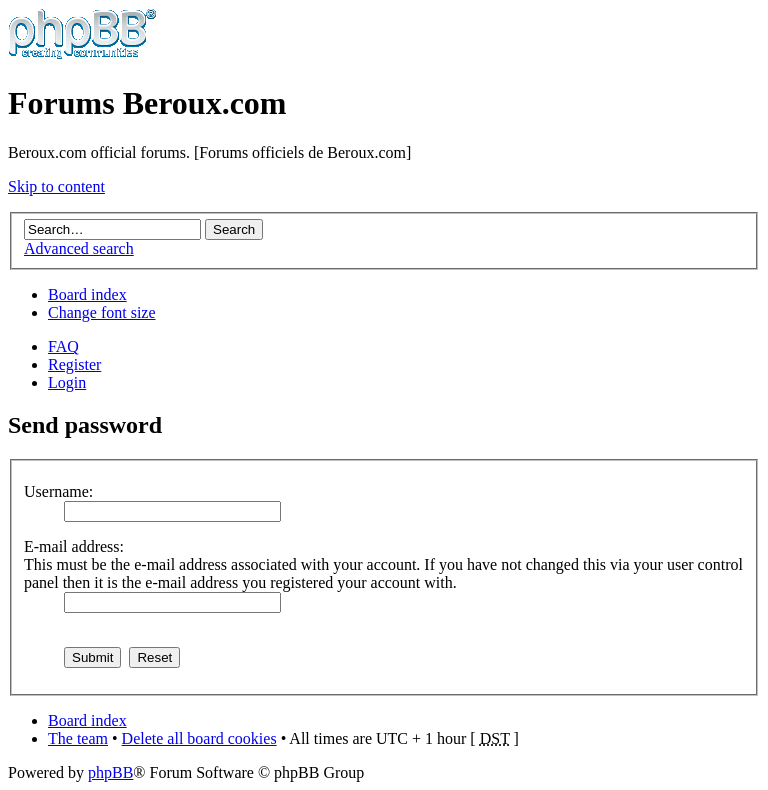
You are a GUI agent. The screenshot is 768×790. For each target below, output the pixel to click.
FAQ (63, 346)
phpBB (110, 772)
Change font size (102, 312)
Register (74, 364)
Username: (58, 491)
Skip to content (56, 186)
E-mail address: (74, 546)
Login (67, 382)
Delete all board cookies (199, 738)
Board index (87, 294)
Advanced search (79, 248)
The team (78, 738)
